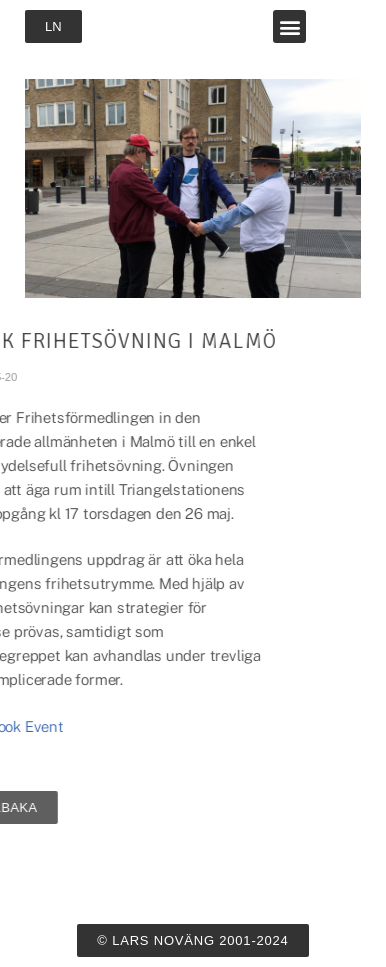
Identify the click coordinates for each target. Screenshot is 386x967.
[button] (289, 26)
